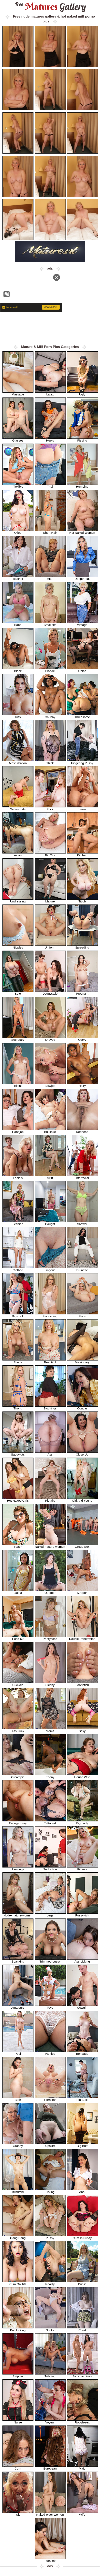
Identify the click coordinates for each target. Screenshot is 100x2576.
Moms (50, 1729)
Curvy (82, 1038)
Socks (50, 2329)
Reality (50, 2282)
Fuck (50, 808)
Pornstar (50, 2098)
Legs (50, 1914)
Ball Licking (17, 2329)
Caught (50, 1222)
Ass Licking (82, 1960)
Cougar (82, 1407)
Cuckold (17, 1683)
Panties (50, 2052)
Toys (50, 2006)
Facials (17, 1176)
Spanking (17, 1960)
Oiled (17, 531)
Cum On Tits (17, 2282)
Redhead (82, 1130)
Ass (50, 1453)
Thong (17, 1407)
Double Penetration (82, 1637)
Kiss (17, 715)
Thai (50, 485)
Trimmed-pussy (50, 1960)
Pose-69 (17, 1637)
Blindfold (17, 2190)
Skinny (50, 1683)
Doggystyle (50, 992)
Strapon (82, 1591)
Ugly (82, 393)
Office (82, 669)
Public (82, 2282)
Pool (17, 2052)
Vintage (82, 623)
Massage (17, 393)
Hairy (82, 1084)
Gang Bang (17, 2236)
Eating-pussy (17, 1822)
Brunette (82, 1268)
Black (17, 669)
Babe (17, 623)
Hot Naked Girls (17, 1499)
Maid (82, 2467)
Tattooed (50, 1822)
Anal (82, 2190)
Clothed (17, 1268)
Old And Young (82, 1499)
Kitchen (82, 854)
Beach (17, 1545)
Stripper (17, 2375)
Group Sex (82, 1545)
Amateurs (17, 2006)
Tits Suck (82, 2098)
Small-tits (50, 623)
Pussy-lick (82, 1914)
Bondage (82, 2052)
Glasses (17, 439)
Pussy (50, 2236)
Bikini (17, 1084)
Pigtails (50, 1499)
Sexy (82, 1729)
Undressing (17, 900)
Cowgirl (82, 2006)
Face (82, 1315)
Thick (50, 761)
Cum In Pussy (82, 2236)
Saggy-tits (17, 1453)
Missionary (82, 1361)
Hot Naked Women (82, 531)
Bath (17, 2098)
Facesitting (50, 1315)
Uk (17, 2513)
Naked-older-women (50, 2513)
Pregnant (82, 992)
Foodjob (50, 2559)
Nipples (17, 946)
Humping (82, 485)
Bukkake (50, 1130)
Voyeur (50, 2421)
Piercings (17, 1868)
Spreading (82, 946)
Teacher (17, 577)
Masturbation (17, 761)
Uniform (50, 946)
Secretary (17, 1038)
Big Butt (82, 2144)
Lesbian (17, 1222)
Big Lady (82, 1822)
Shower (82, 1222)
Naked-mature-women (50, 1545)
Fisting (50, 2190)
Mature (50, 900)
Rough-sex (82, 2421)
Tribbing (50, 2375)
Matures (50, 6)
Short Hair (50, 531)
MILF (50, 577)
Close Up (82, 1453)
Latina (17, 1591)
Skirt (50, 1176)
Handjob (17, 1130)
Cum (17, 2467)
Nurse (17, 2421)
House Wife (82, 1775)
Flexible (17, 485)
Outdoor (50, 1591)
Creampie (17, 1775)
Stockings (50, 1407)
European (50, 2467)
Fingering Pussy (82, 761)
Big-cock (17, 1315)
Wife (82, 2513)
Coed (82, 2329)
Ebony (50, 1775)
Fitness (82, 1868)
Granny (17, 2144)
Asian (17, 854)
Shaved (50, 1038)
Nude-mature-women (17, 1914)
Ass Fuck (17, 1729)
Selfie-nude (17, 808)
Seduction (50, 1868)
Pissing (82, 439)
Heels (50, 439)
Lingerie (50, 1268)
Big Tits (50, 854)
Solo (17, 992)
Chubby (50, 715)
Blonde (50, 669)
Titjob (82, 900)
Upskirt (50, 2144)
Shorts (17, 1361)
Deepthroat (82, 577)
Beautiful (50, 1361)
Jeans (82, 808)
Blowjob (50, 1084)
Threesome (82, 715)
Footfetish (82, 1683)
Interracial (82, 1176)
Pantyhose (50, 1637)
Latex (50, 393)
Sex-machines (82, 2375)
